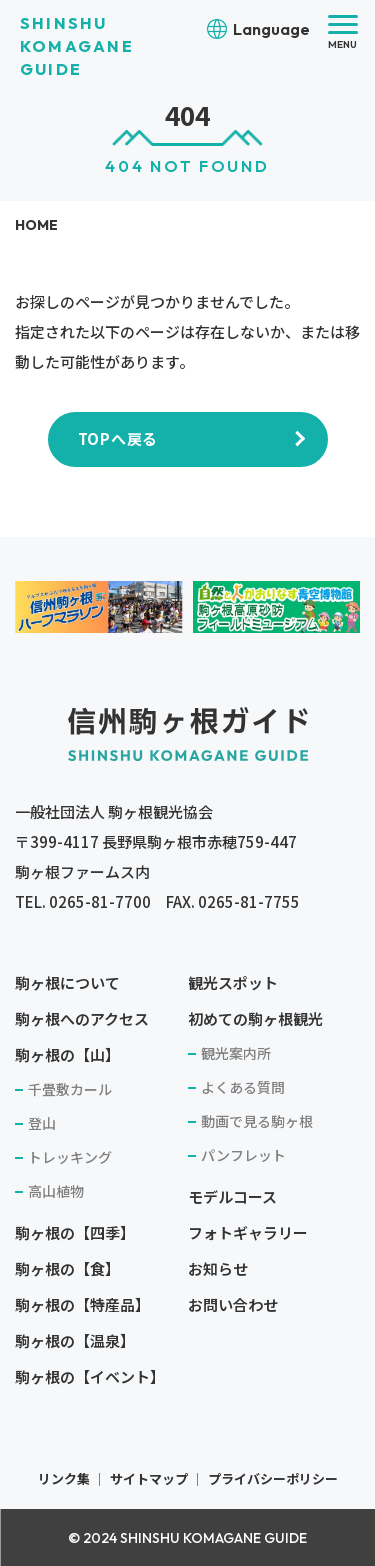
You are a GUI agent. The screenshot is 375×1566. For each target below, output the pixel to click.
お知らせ (218, 1268)
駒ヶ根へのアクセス (82, 1018)
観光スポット (233, 982)
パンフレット (243, 1155)
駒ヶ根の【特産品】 (82, 1304)
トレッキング (70, 1157)
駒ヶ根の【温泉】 (75, 1340)
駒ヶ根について (67, 982)
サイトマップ (149, 1478)
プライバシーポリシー (273, 1478)
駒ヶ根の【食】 (67, 1268)
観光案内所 (236, 1053)
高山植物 (56, 1191)
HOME (36, 225)
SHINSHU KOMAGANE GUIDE (77, 46)
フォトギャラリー (248, 1232)
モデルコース (232, 1196)
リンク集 (64, 1478)
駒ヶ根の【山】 (67, 1054)
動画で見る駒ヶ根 (257, 1121)
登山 (42, 1123)
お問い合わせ (233, 1304)
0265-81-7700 (100, 901)
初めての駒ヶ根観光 (255, 1018)
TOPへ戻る (118, 438)
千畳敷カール (70, 1089)
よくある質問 (243, 1087)
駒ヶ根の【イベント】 (90, 1376)
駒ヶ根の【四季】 (75, 1232)
